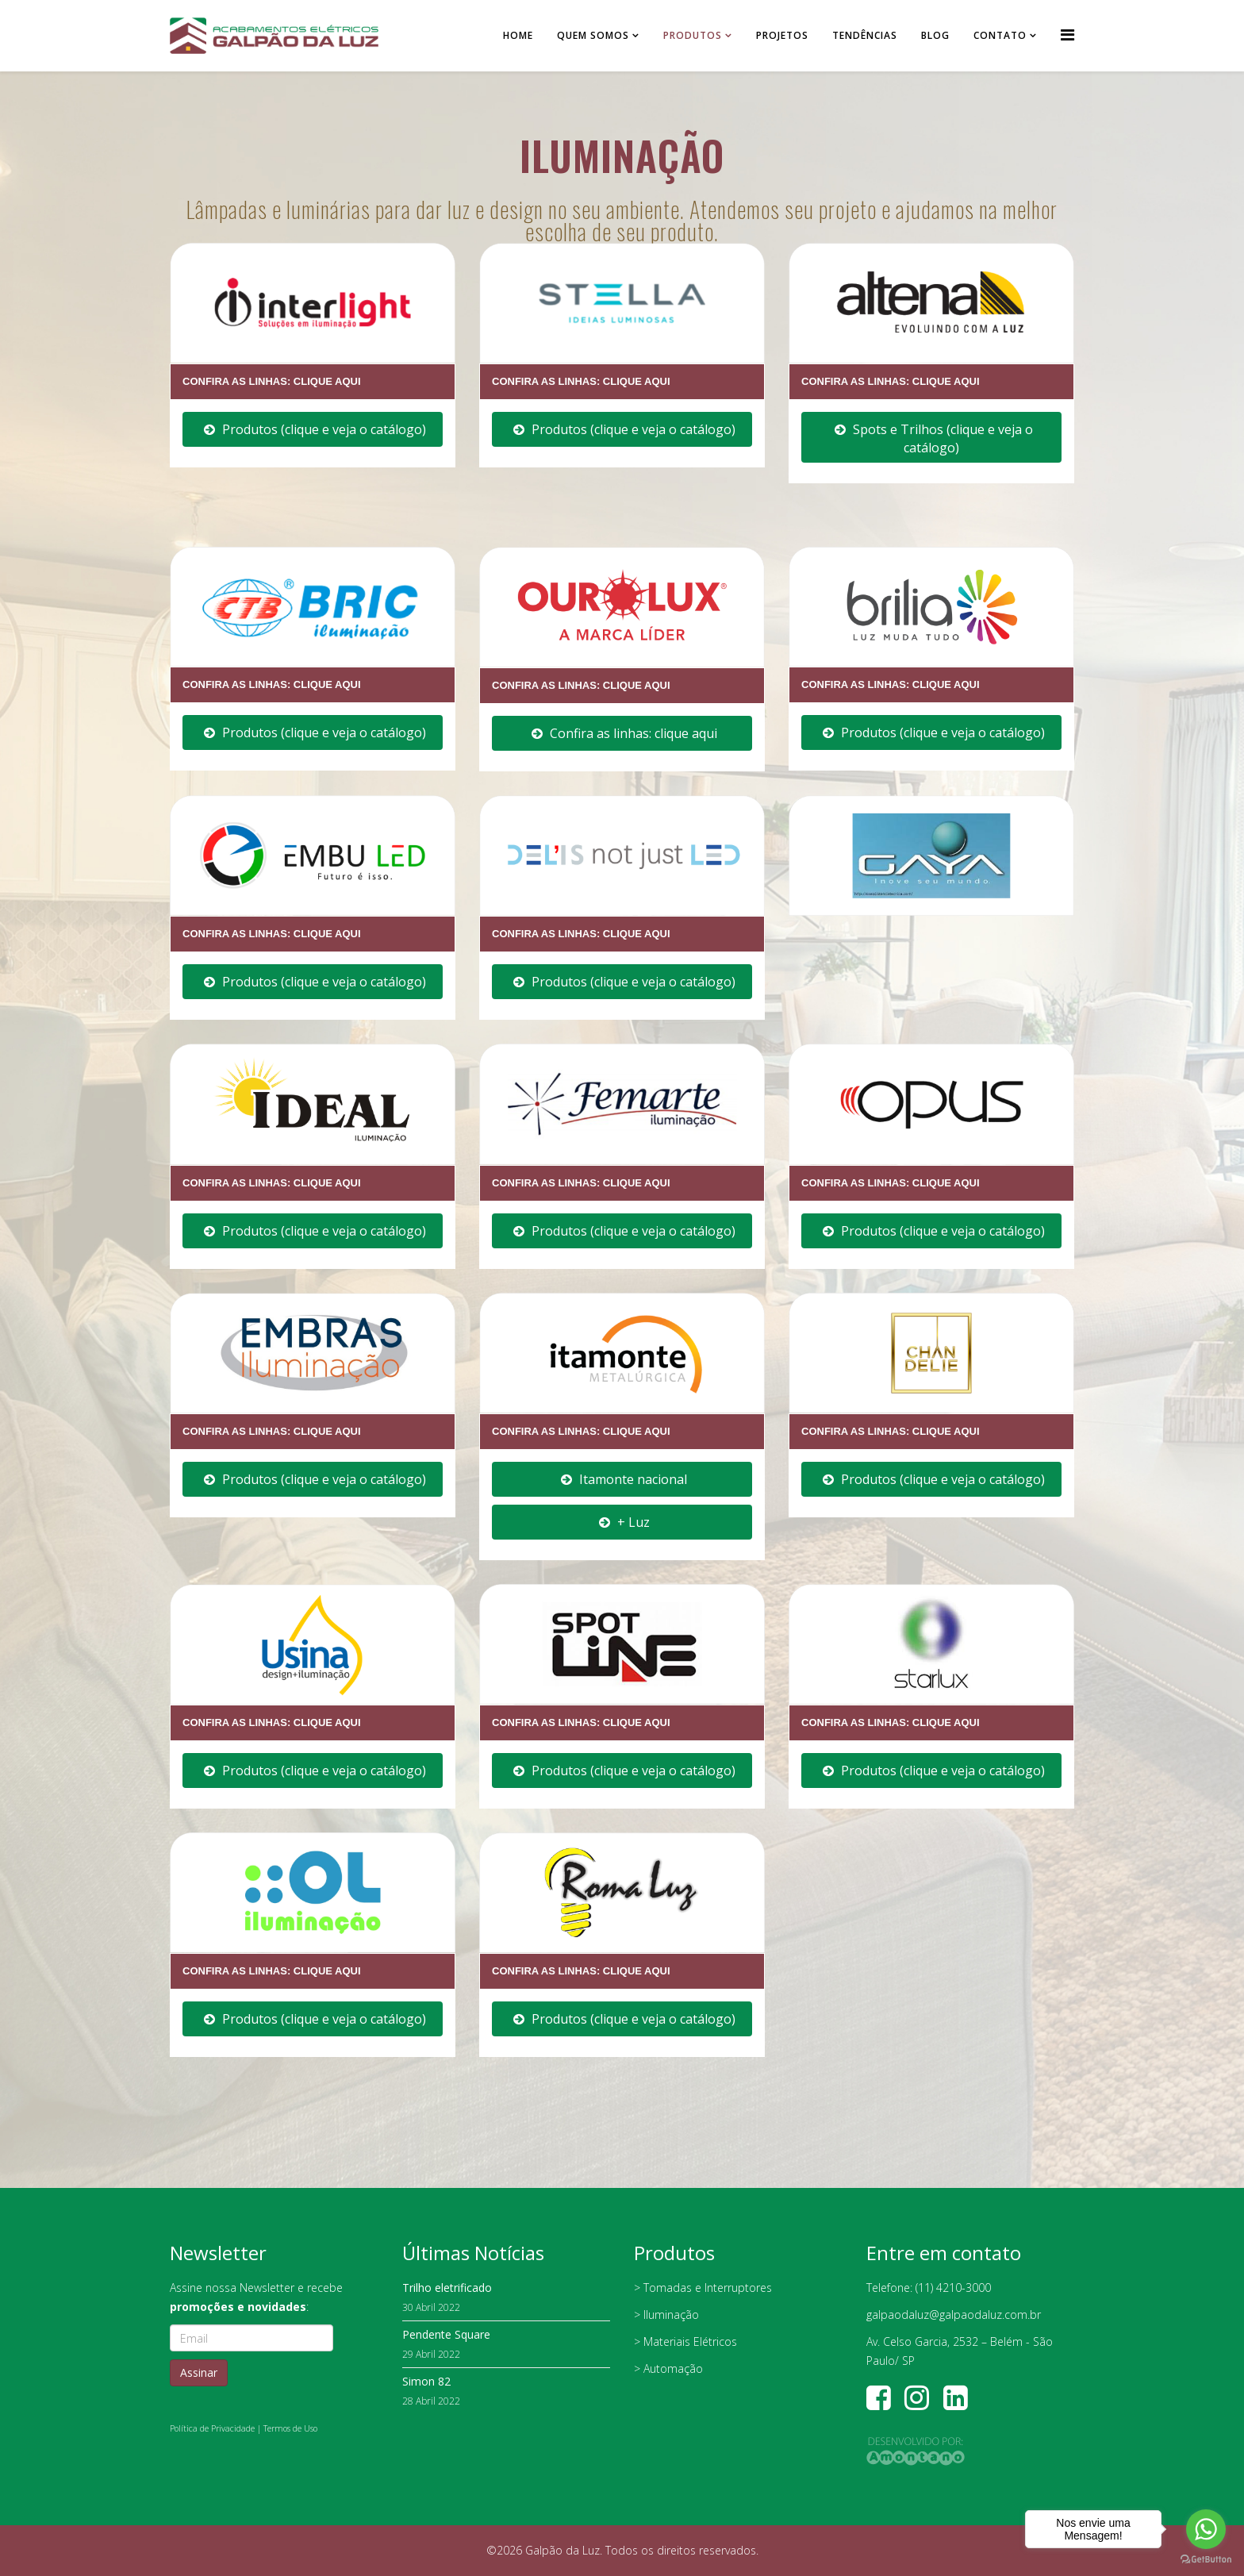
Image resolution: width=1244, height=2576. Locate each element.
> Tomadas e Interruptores (703, 2287)
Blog (935, 35)
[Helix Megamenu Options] (1067, 34)
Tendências (864, 35)
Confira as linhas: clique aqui (624, 733)
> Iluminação (666, 2314)
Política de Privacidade (212, 2428)
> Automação (668, 2368)
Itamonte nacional (624, 1479)
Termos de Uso (290, 2428)
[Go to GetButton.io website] (1206, 2560)
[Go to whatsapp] (1206, 2529)
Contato (1000, 35)
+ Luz (624, 1522)
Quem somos (593, 35)
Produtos (692, 35)
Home (518, 35)
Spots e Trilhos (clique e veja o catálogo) (934, 438)
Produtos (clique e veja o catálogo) (315, 429)
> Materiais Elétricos (685, 2341)
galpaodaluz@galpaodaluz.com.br (953, 2314)
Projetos (782, 35)
